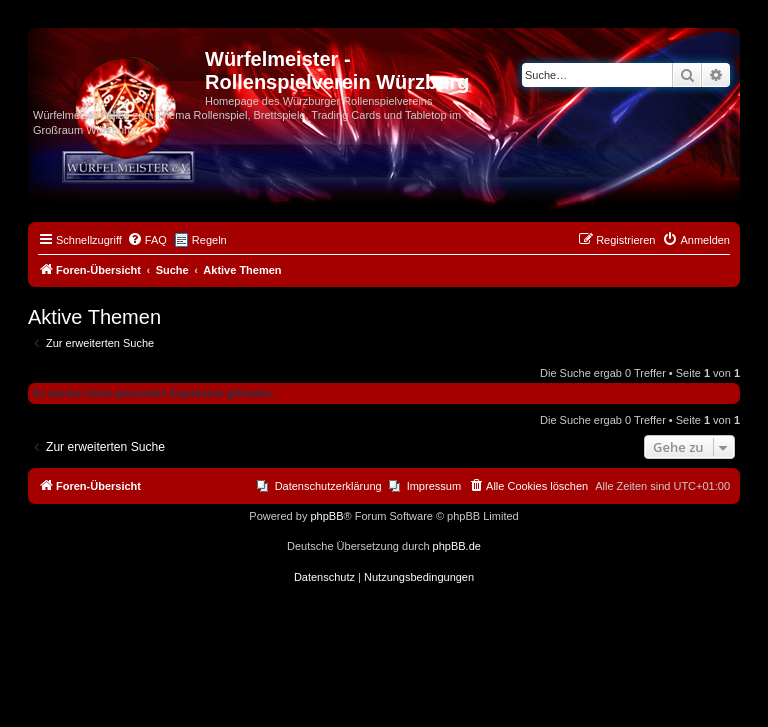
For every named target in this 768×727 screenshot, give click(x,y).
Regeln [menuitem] (209, 240)
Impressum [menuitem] (434, 486)
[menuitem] (147, 240)
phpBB (326, 516)
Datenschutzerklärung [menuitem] (328, 486)
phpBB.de (457, 546)
